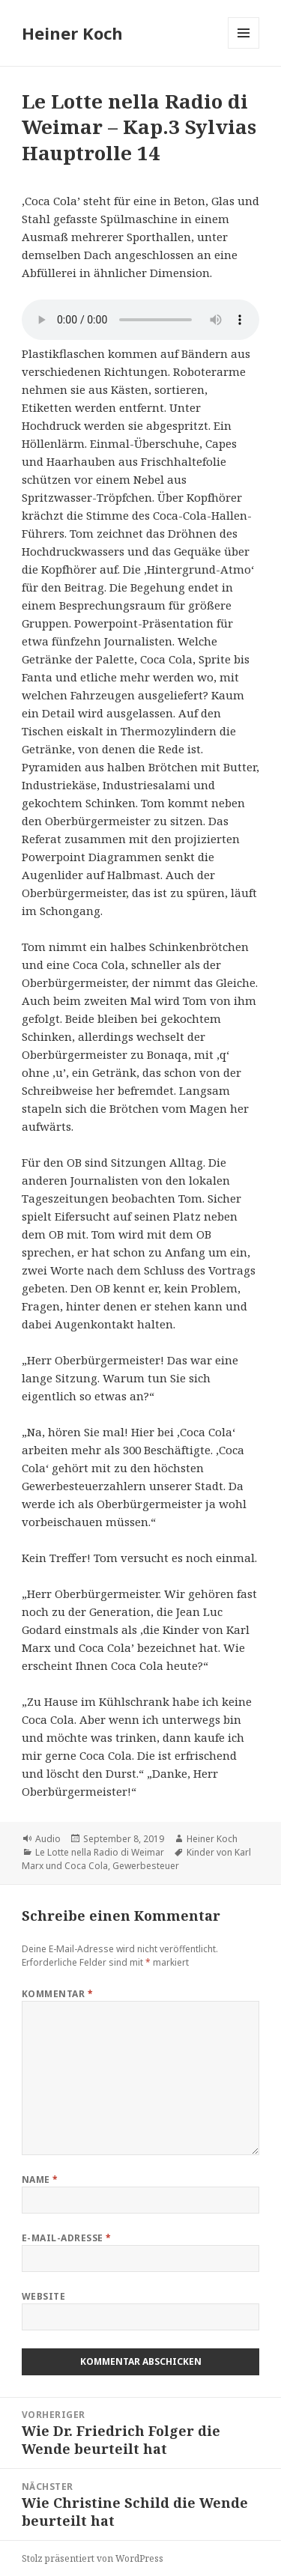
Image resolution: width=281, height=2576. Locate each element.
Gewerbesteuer (145, 1865)
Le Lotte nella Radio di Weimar (99, 1852)
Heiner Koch (72, 33)
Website (43, 2296)
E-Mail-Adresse (67, 2238)
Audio (48, 1838)
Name (40, 2179)
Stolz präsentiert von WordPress (92, 2558)
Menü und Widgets (244, 48)
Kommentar (57, 1993)
